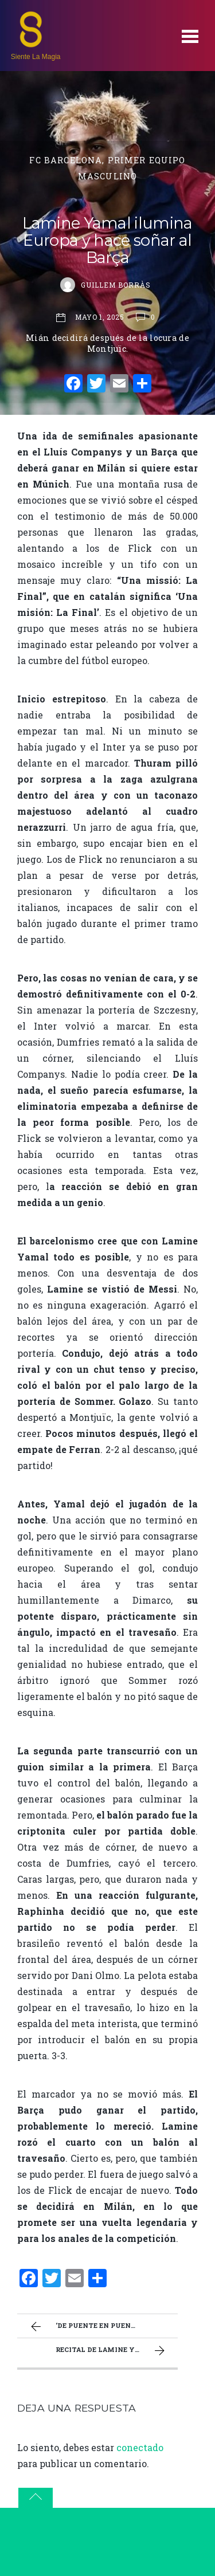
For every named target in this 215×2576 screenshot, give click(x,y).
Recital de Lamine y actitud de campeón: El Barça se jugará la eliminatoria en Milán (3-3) (117, 2351)
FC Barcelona (65, 160)
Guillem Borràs (115, 284)
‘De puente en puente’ (85, 2327)
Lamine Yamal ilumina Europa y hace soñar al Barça (107, 240)
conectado (139, 2447)
